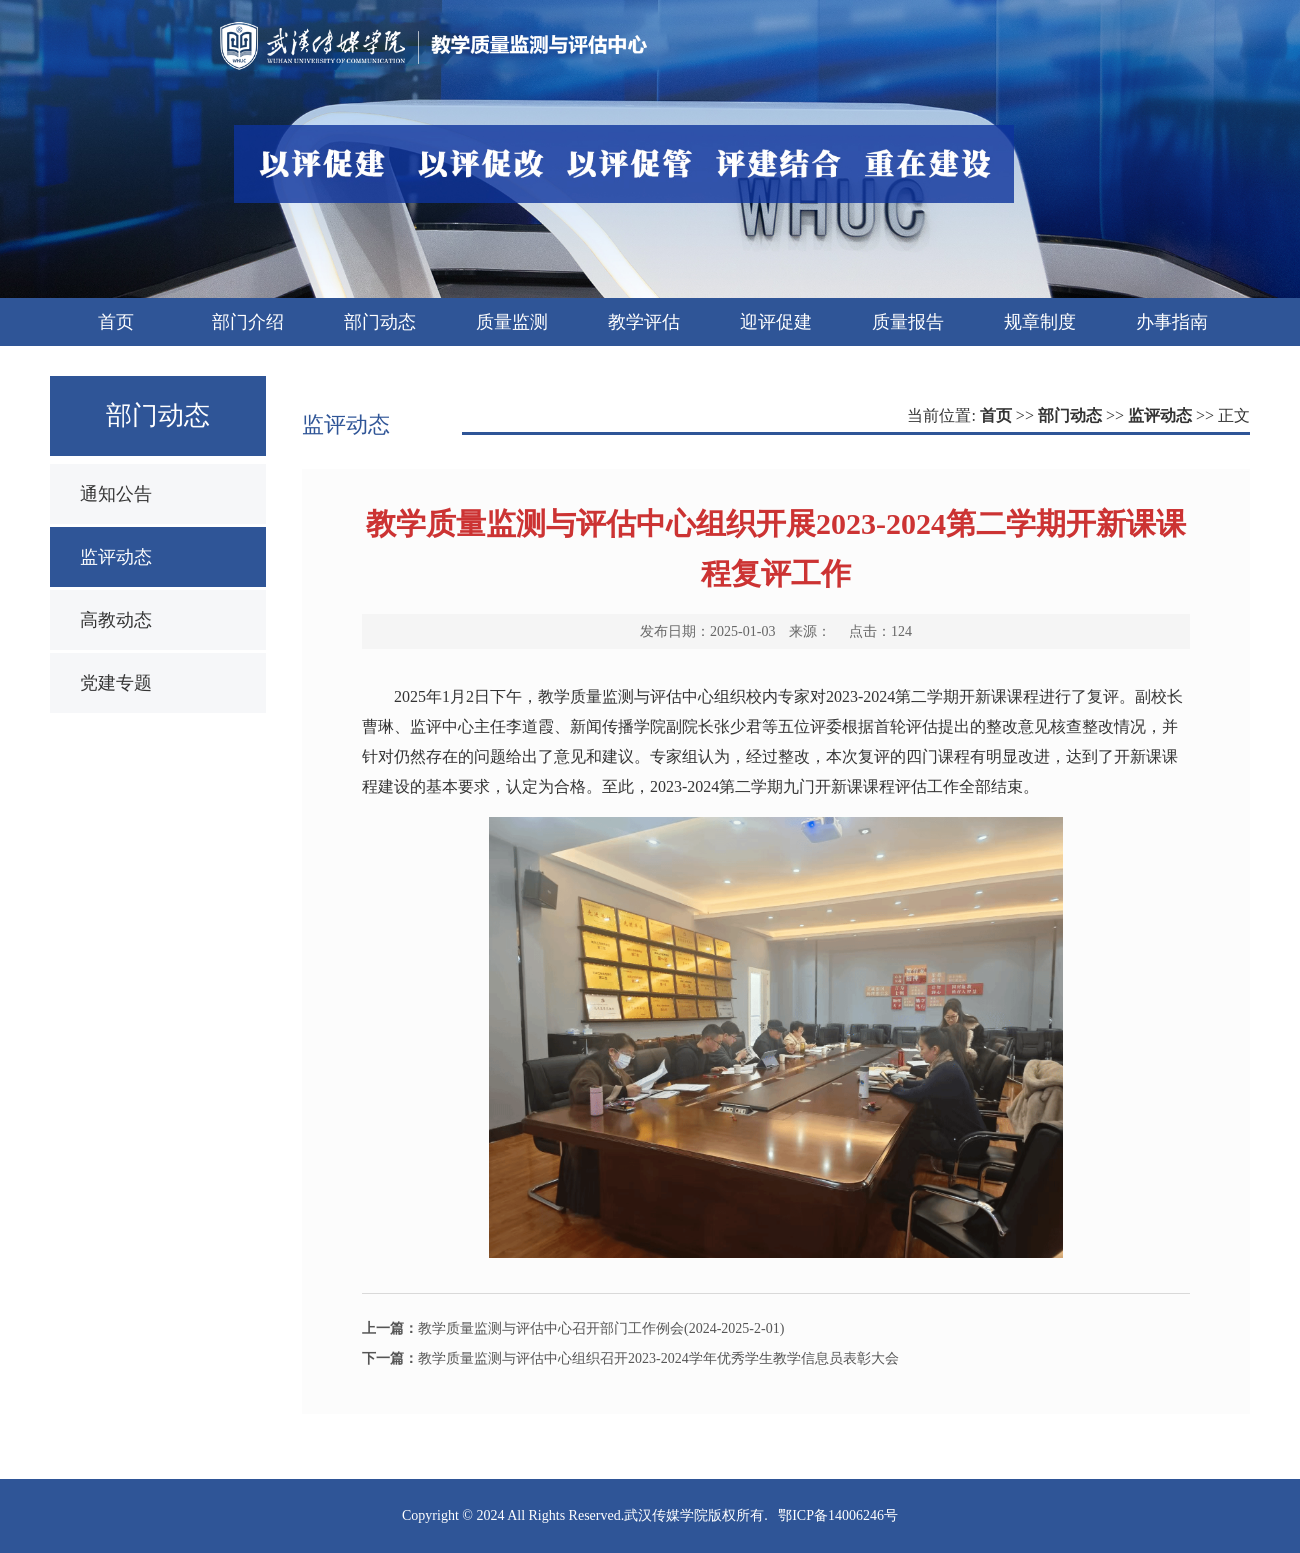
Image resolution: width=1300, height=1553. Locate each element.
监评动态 (116, 557)
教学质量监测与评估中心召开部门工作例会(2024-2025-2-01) (573, 1328)
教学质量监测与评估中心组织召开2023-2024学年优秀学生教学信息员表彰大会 (630, 1358)
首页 (996, 415)
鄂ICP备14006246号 (838, 1515)
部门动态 (1070, 415)
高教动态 (116, 620)
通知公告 (116, 494)
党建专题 (116, 683)
